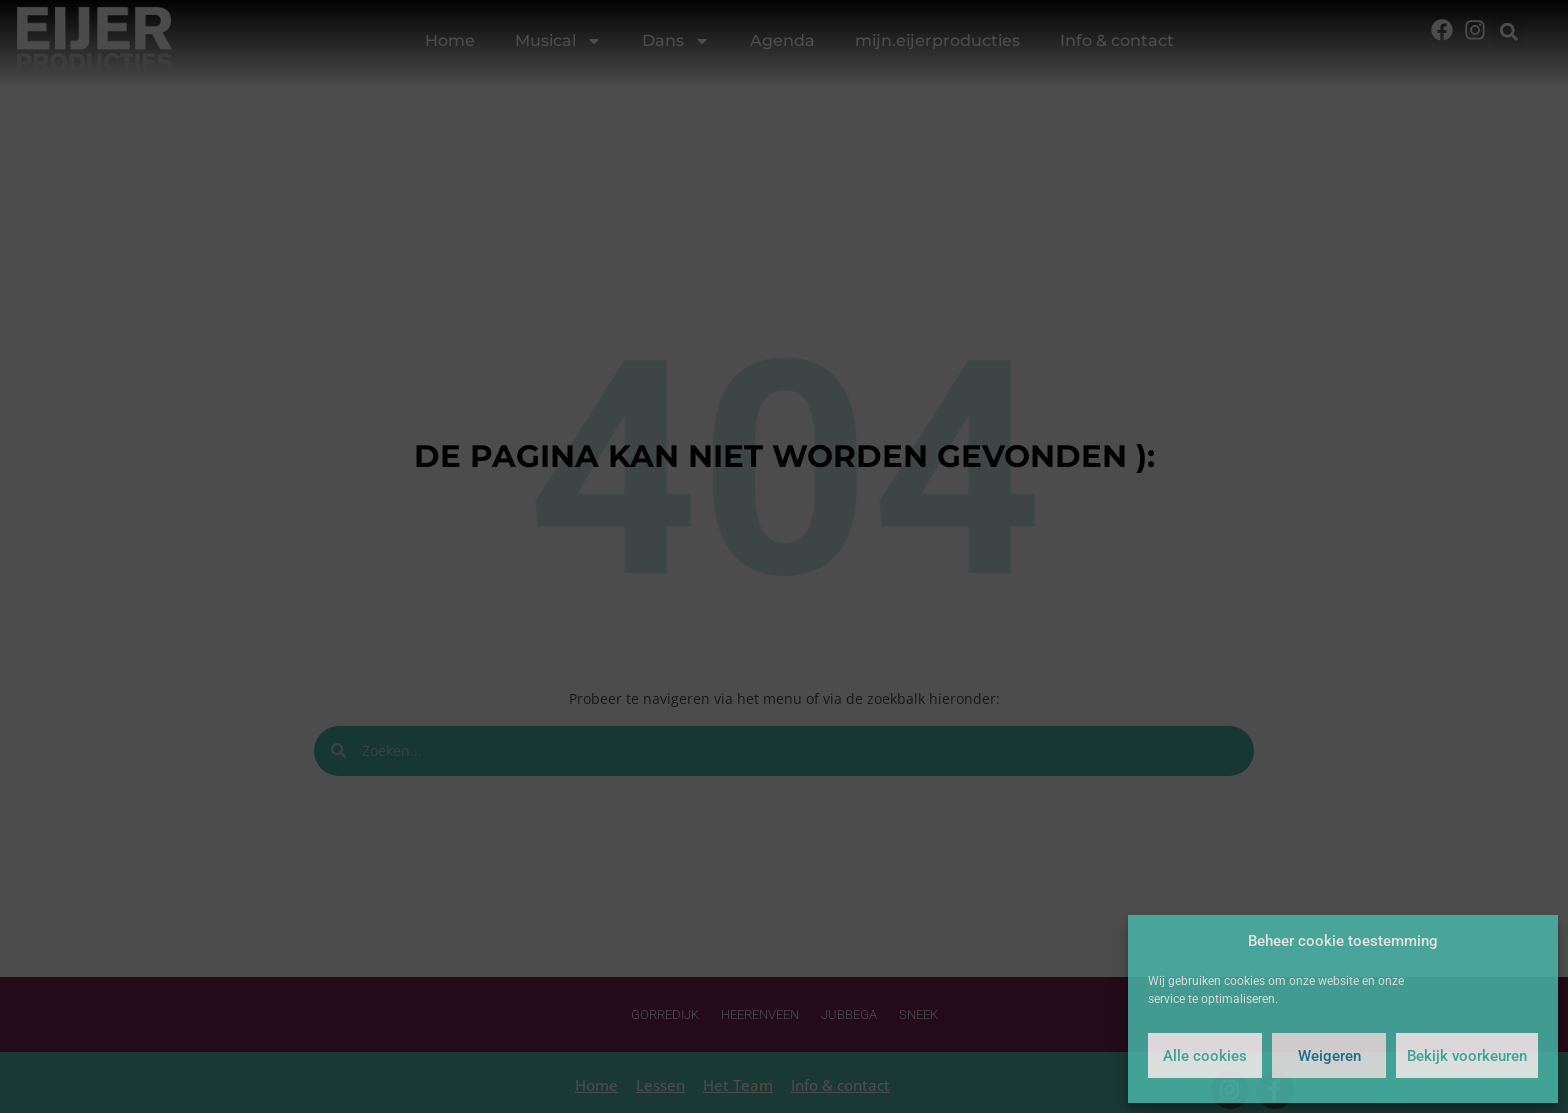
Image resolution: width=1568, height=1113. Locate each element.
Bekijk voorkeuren (1467, 1056)
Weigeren (1329, 1056)
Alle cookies (1205, 1056)
